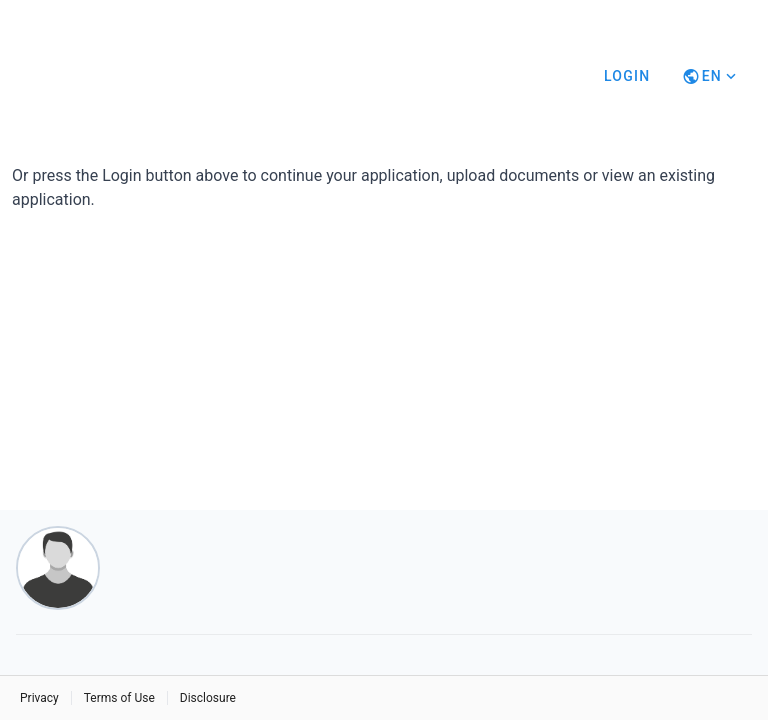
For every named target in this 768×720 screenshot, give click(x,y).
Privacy (39, 698)
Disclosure (208, 698)
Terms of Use (119, 698)
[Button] (711, 76)
